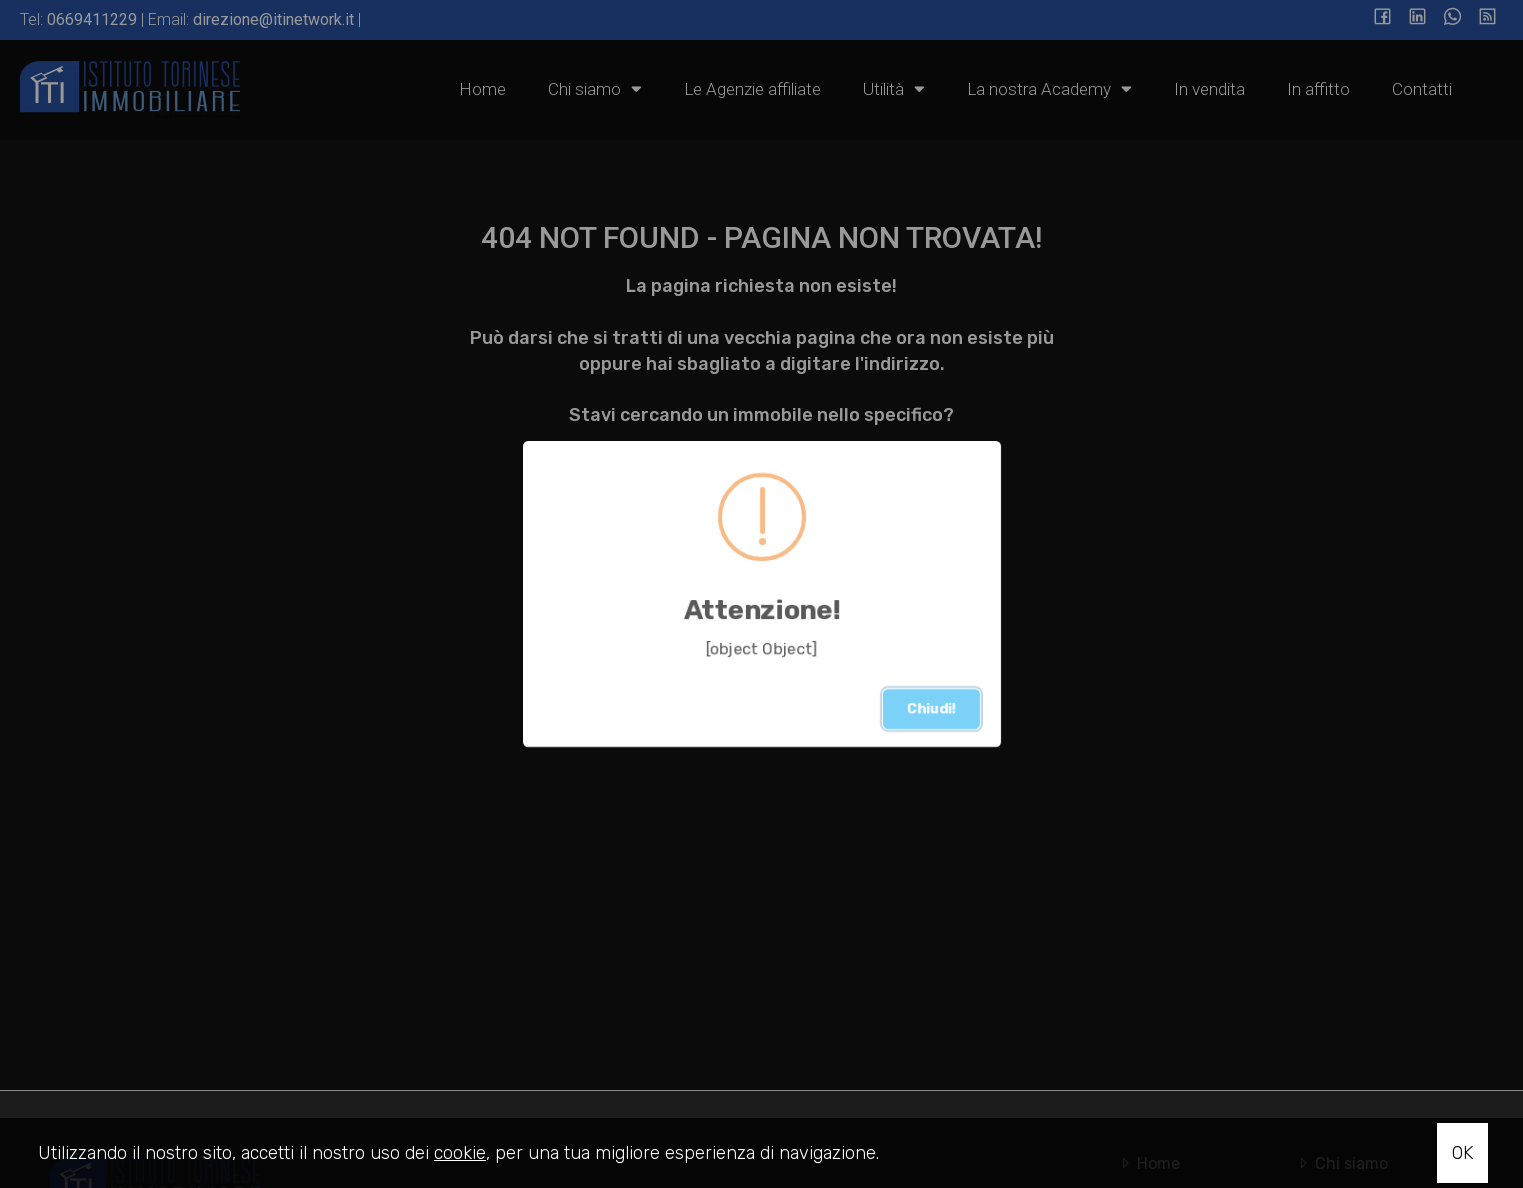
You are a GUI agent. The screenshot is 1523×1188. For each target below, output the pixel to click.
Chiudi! (931, 708)
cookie (460, 1153)
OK (1462, 1153)
